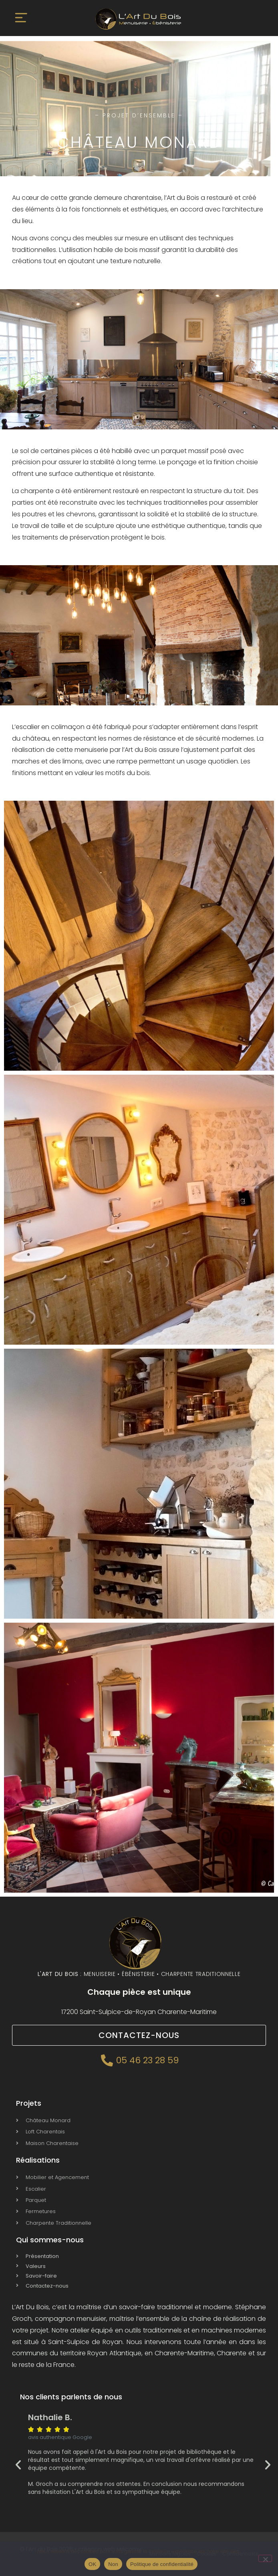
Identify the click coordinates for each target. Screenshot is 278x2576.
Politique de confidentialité (161, 2564)
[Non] (265, 2558)
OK (92, 2564)
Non (113, 2564)
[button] (21, 19)
